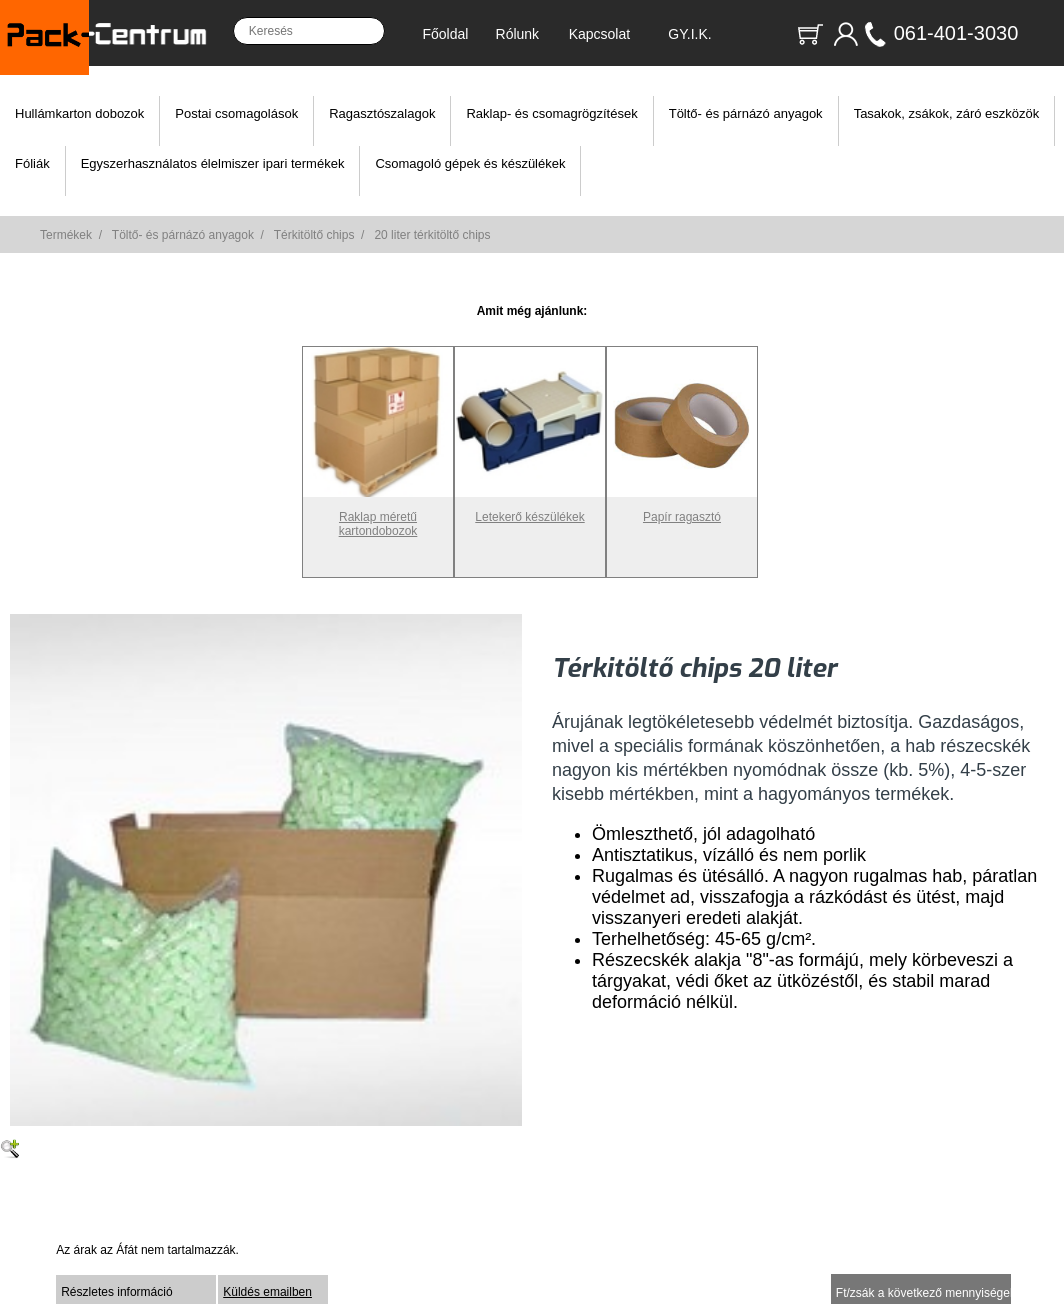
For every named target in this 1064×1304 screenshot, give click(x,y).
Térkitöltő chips (314, 235)
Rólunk (518, 34)
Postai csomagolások (236, 113)
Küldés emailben (267, 1292)
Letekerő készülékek (530, 510)
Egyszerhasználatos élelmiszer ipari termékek (213, 163)
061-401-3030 (956, 33)
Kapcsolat (599, 34)
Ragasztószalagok (382, 113)
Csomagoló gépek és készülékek (470, 163)
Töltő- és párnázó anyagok (746, 113)
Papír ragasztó (682, 510)
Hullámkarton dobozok (79, 113)
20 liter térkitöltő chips (432, 235)
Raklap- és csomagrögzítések (551, 113)
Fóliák (32, 163)
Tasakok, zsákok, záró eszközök (947, 113)
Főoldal (445, 34)
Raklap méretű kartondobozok (378, 517)
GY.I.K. (689, 34)
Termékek (66, 235)
